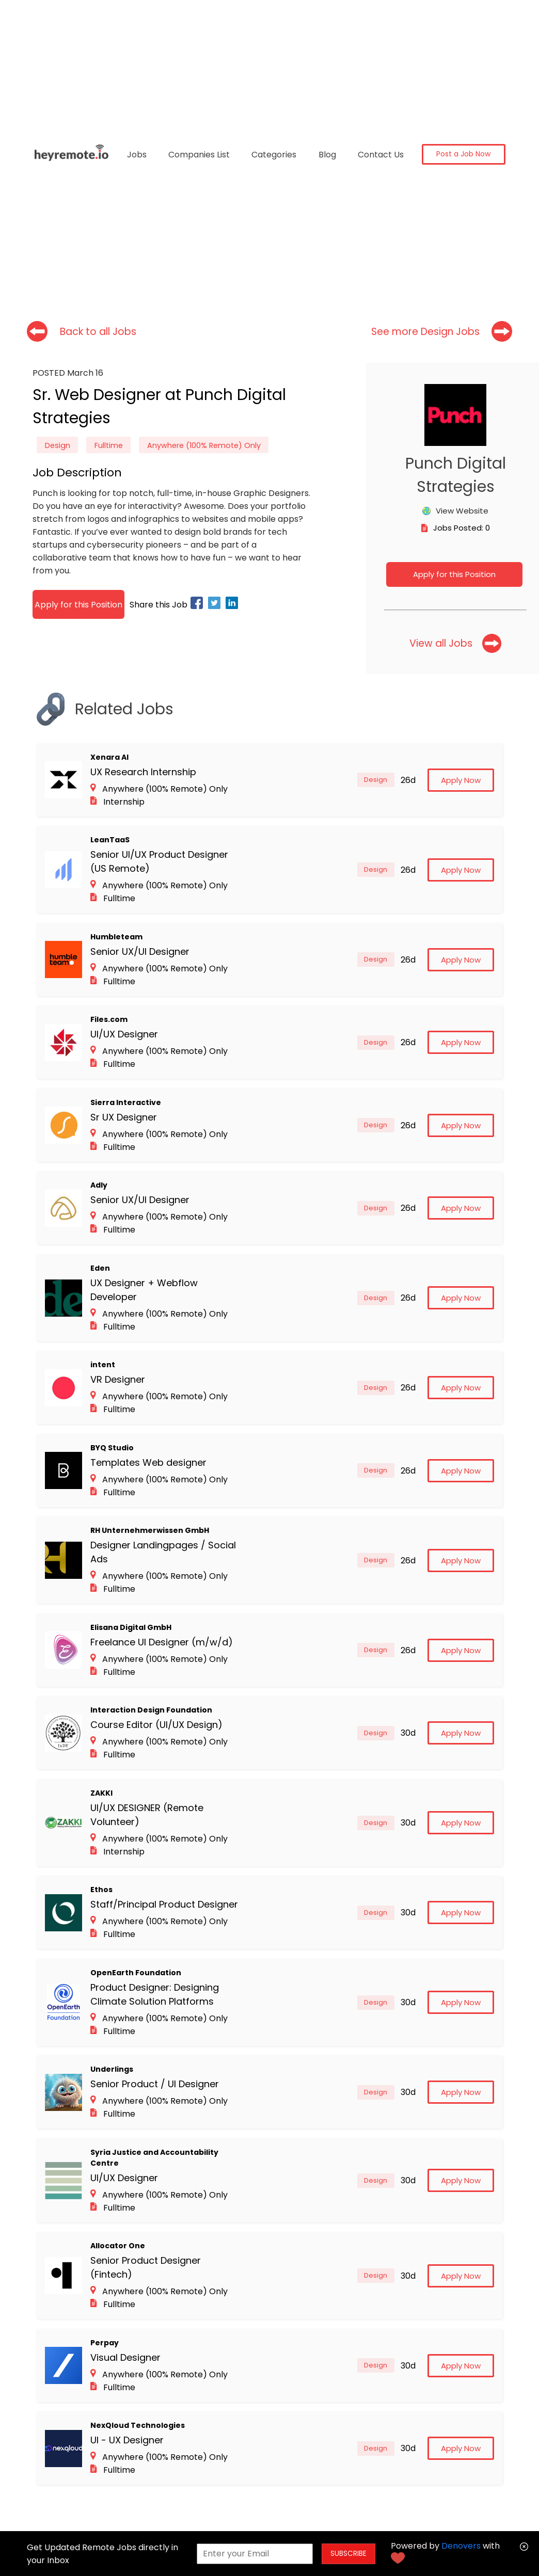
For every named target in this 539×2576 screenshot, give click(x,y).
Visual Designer (125, 2357)
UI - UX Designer (127, 2440)
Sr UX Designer (123, 1117)
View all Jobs (440, 643)
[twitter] (215, 605)
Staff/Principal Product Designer (164, 1904)
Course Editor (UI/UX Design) (156, 1724)
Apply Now (461, 780)
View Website (462, 510)
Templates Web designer (148, 1462)
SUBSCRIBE (348, 2553)
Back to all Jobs (98, 332)
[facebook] (198, 605)
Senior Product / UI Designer (154, 2083)
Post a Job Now (463, 154)
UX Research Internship (143, 771)
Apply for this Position (454, 574)
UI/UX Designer (124, 1034)
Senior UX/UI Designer (139, 951)
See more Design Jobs (425, 332)
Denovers (461, 2546)
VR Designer (117, 1379)
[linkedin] (233, 605)
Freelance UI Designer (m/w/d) (161, 1642)
